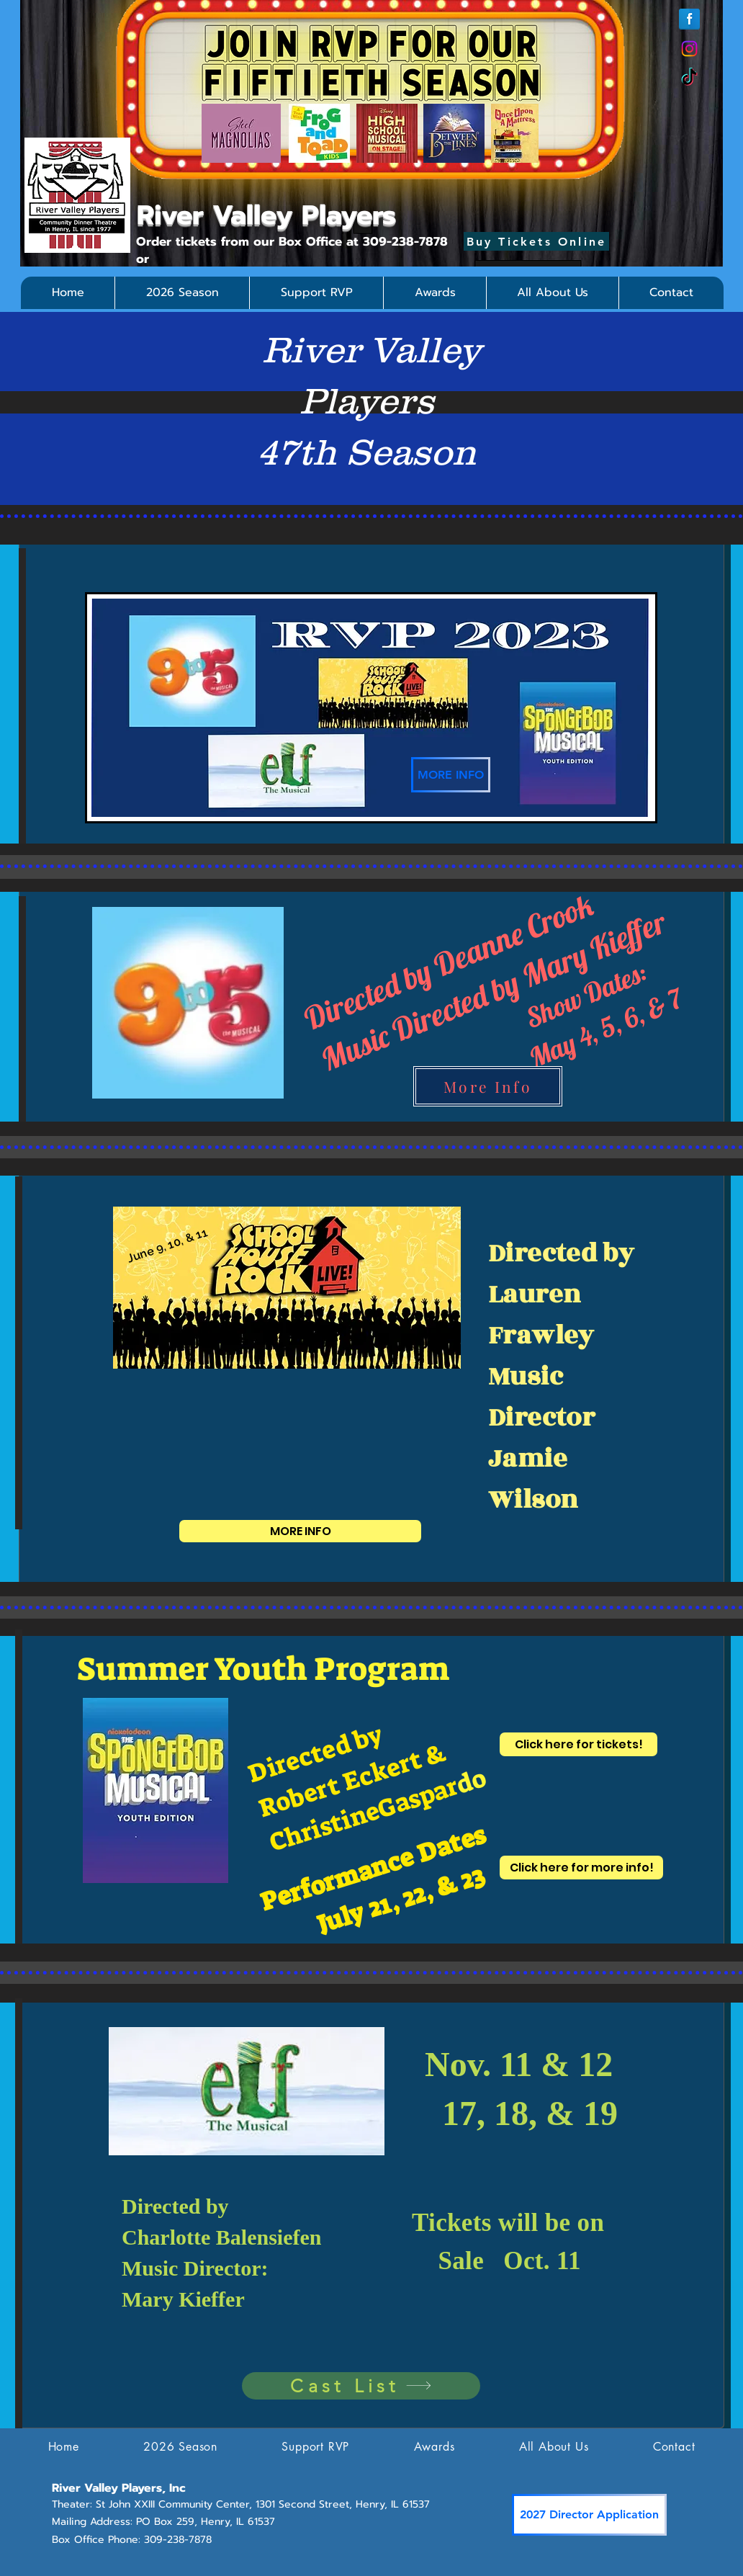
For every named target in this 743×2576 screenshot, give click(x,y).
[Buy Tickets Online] (536, 241)
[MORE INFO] (450, 774)
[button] (181, 293)
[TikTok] (689, 78)
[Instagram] (689, 48)
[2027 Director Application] (589, 2515)
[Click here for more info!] (581, 1867)
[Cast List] (361, 2386)
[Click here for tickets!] (578, 1744)
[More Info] (487, 1086)
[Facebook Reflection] (689, 19)
